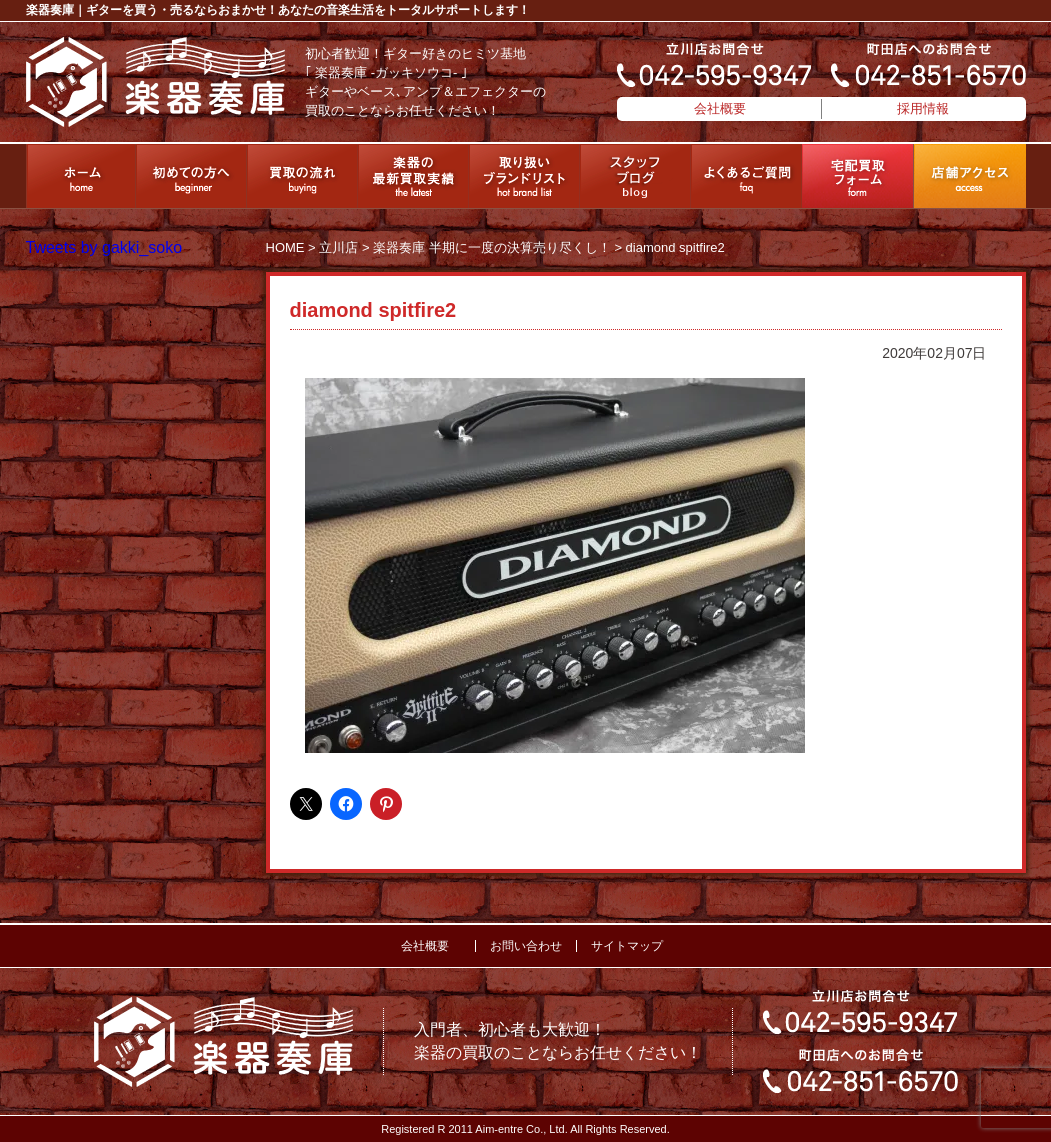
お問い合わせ (526, 946)
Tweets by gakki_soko (104, 247)
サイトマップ (627, 946)
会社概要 (720, 108)
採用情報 (923, 108)
